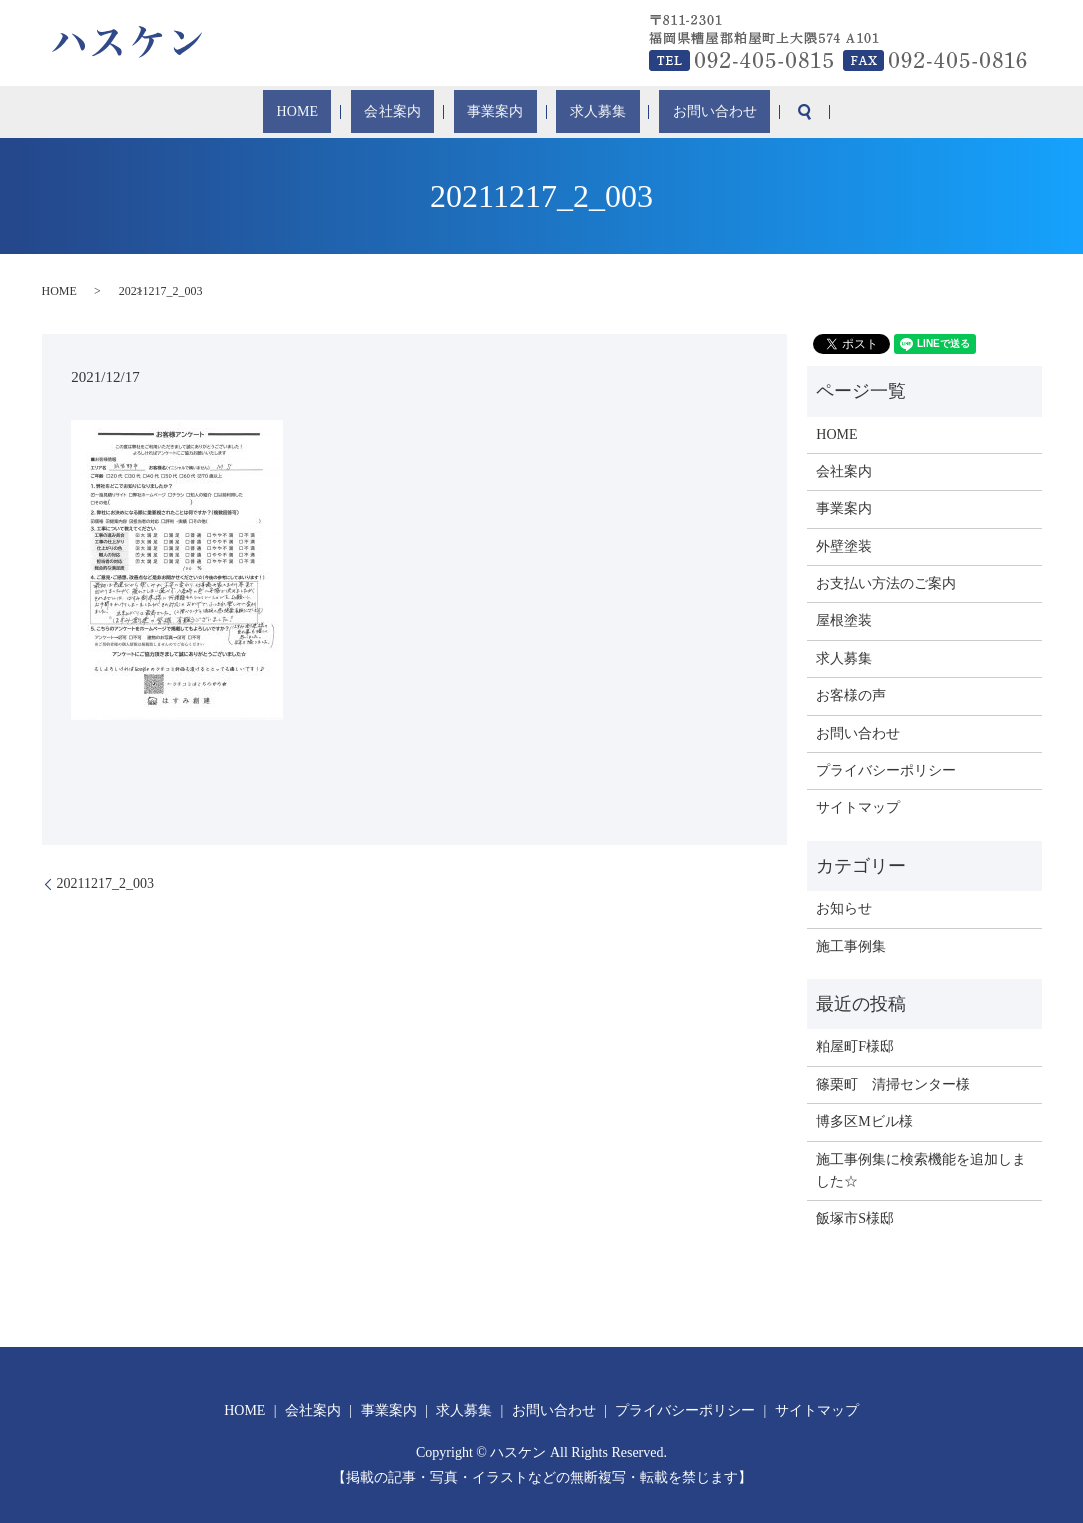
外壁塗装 (844, 546)
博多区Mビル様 (864, 1121)
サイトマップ (858, 807)
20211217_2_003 (105, 883)
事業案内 (494, 112)
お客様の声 (851, 695)
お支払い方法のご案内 (886, 583)
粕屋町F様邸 (855, 1046)
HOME (342, 112)
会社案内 (414, 112)
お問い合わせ (669, 112)
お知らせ (844, 908)
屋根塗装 (844, 620)
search (749, 112)
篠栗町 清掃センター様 (893, 1084)
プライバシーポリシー (886, 770)
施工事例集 (851, 946)
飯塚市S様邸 (855, 1218)
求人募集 (574, 112)
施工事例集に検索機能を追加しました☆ (921, 1170)
